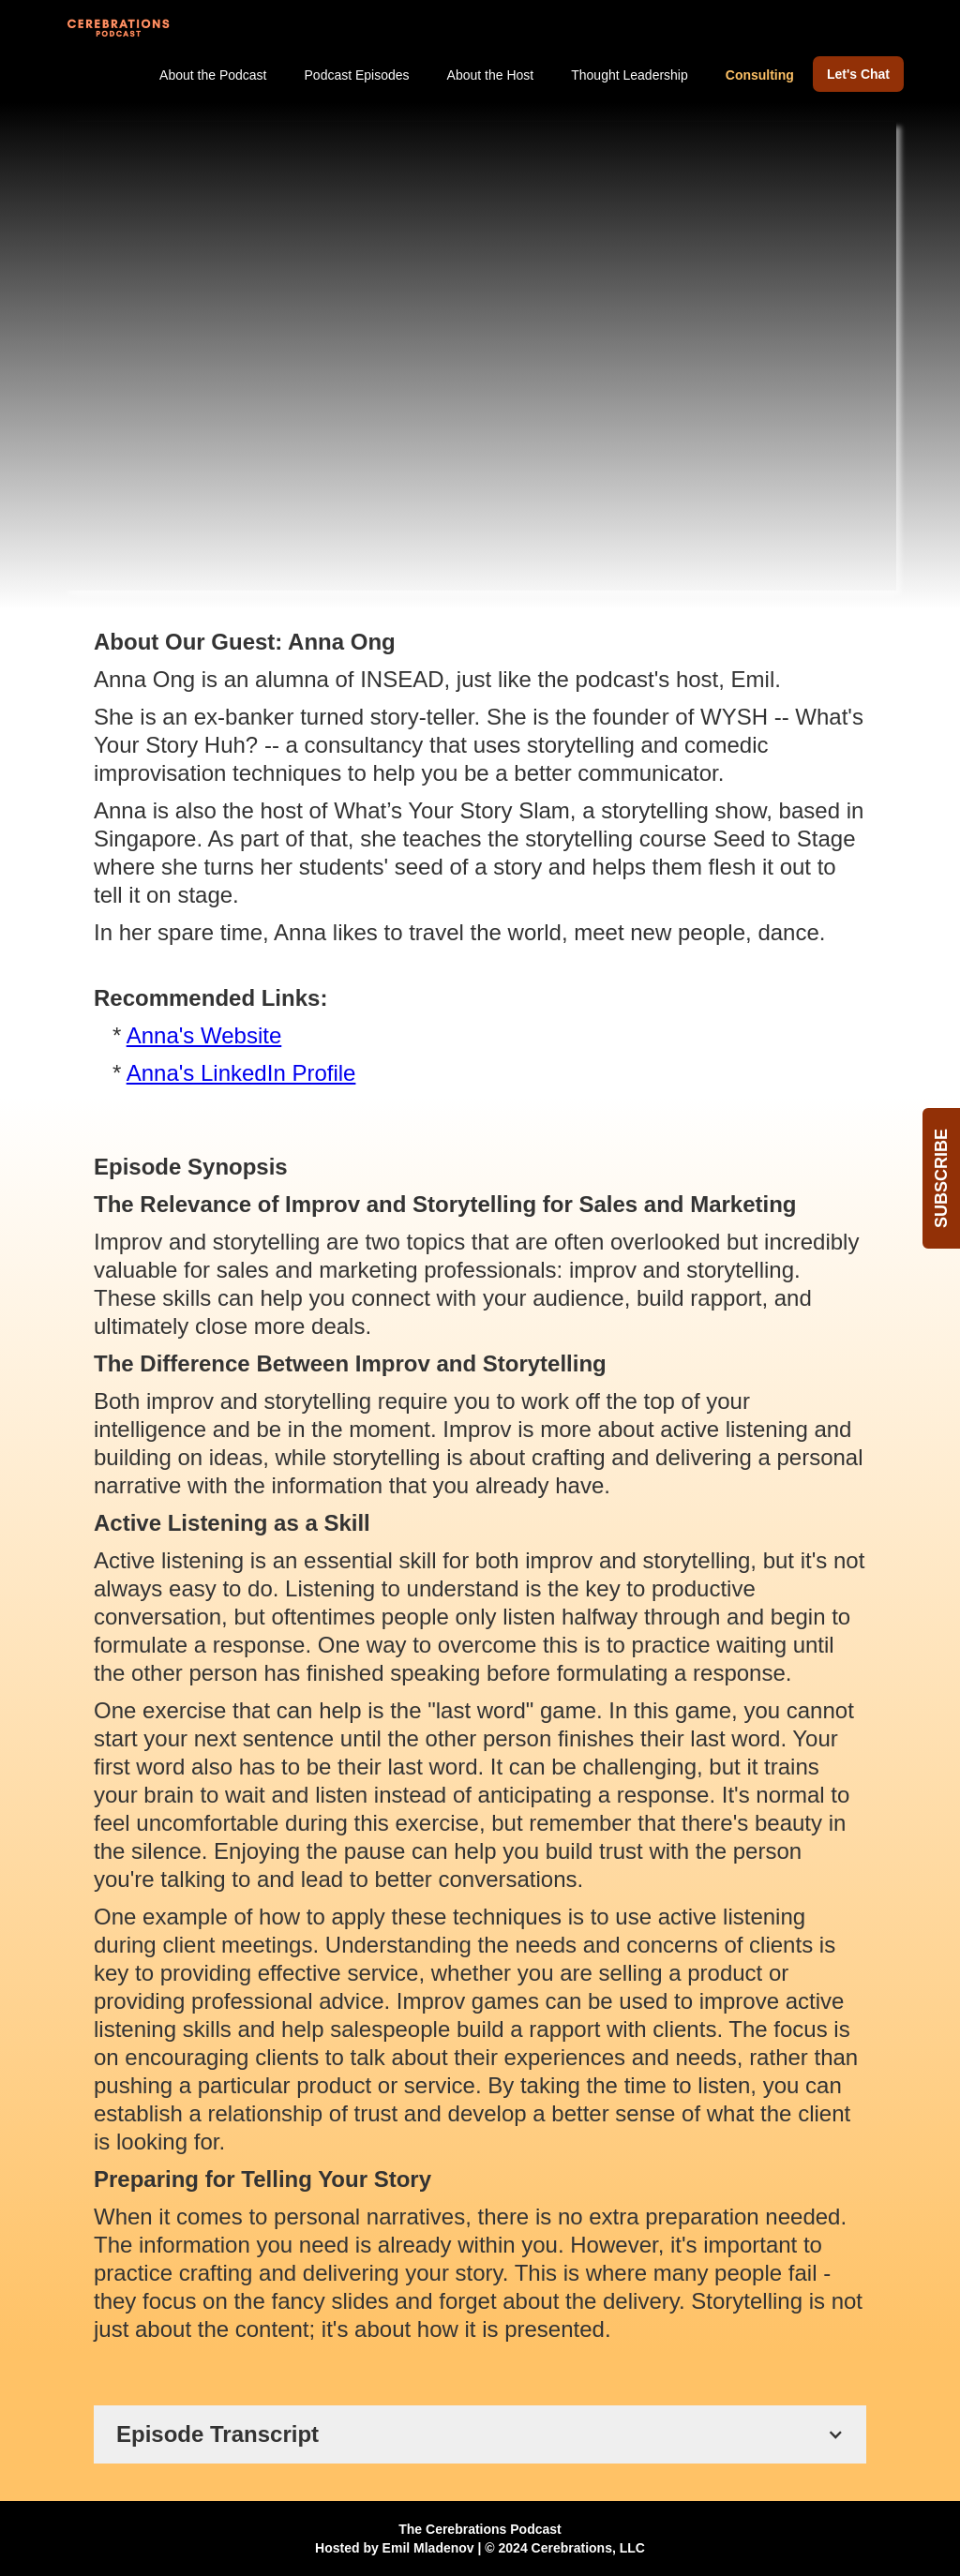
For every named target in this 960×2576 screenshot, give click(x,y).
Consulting (760, 74)
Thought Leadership (629, 74)
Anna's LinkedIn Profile (241, 1073)
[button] (480, 2434)
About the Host (490, 74)
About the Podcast (212, 74)
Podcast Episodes (357, 74)
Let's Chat (858, 74)
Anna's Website (204, 1035)
